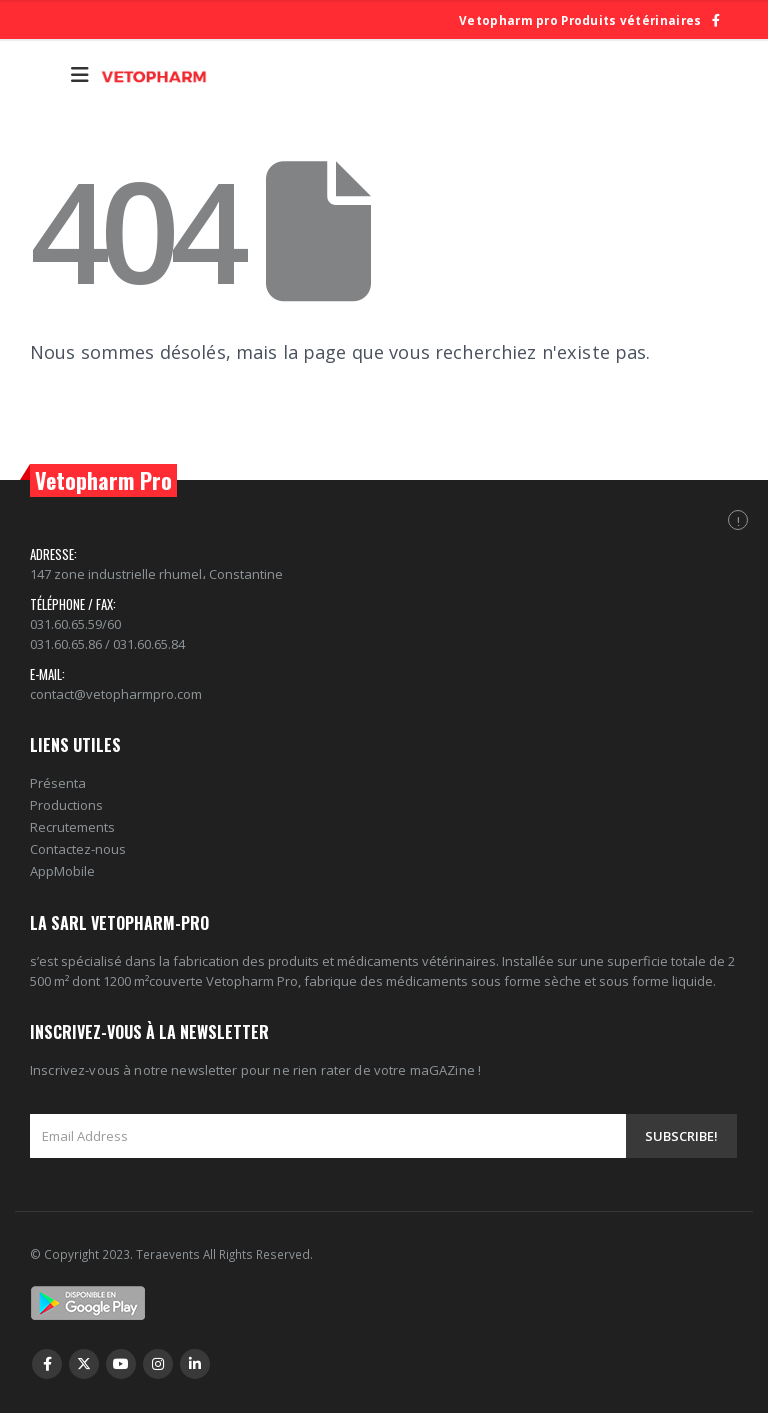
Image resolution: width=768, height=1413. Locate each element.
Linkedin (195, 1364)
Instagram (158, 1364)
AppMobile (62, 871)
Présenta (58, 783)
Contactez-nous (78, 849)
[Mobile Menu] (80, 75)
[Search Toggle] (45, 75)
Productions (66, 805)
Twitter (84, 1364)
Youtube (121, 1364)
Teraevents (169, 1254)
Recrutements (72, 827)
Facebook (47, 1364)
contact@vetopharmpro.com (116, 694)
